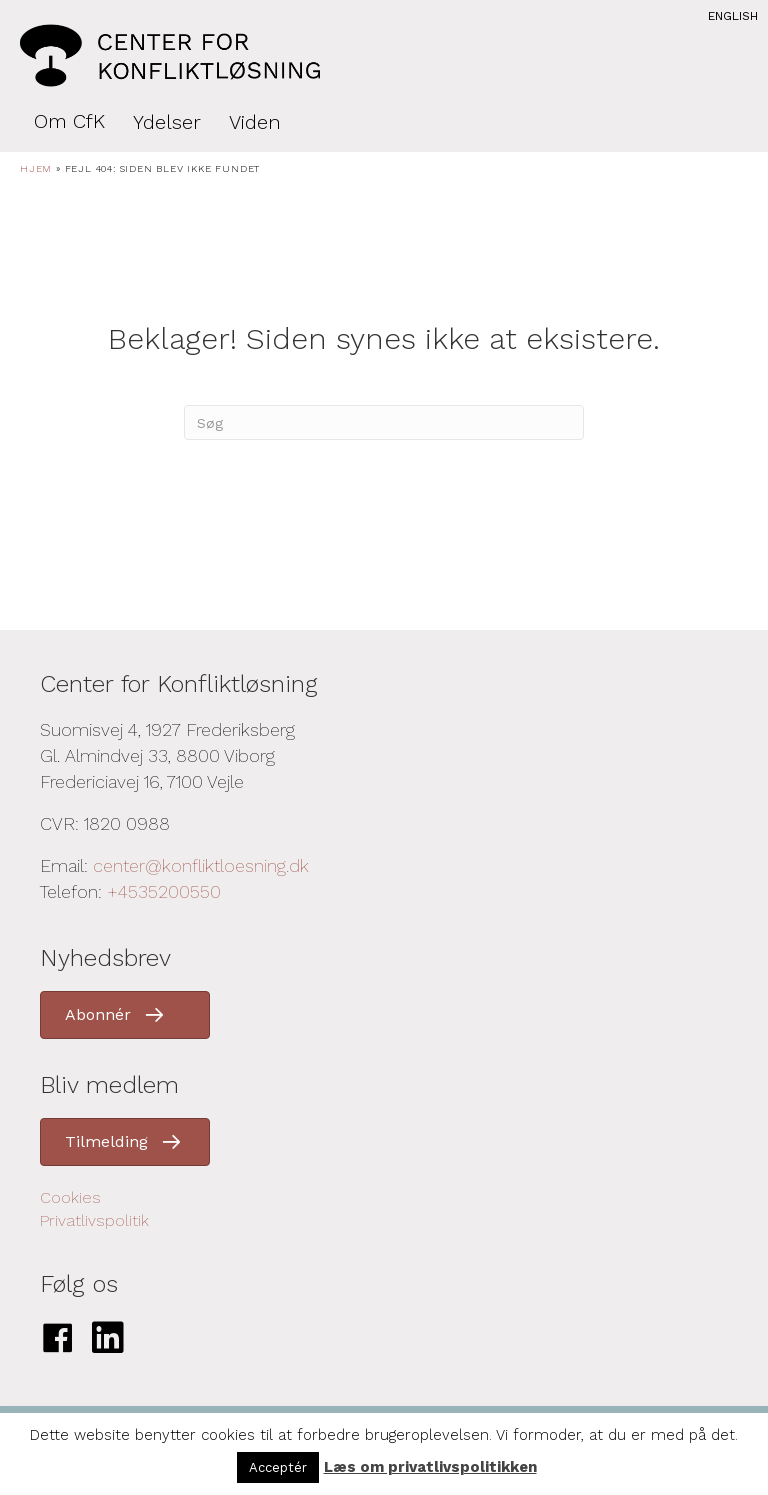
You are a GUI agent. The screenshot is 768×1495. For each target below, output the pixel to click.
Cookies (70, 1197)
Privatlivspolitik (94, 1220)
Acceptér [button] (278, 1467)
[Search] (384, 422)
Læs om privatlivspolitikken (430, 1467)
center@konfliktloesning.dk (201, 865)
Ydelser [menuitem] (167, 122)
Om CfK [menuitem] (69, 121)
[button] (125, 1014)
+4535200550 (164, 891)
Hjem (36, 168)
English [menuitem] (733, 16)
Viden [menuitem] (255, 122)
